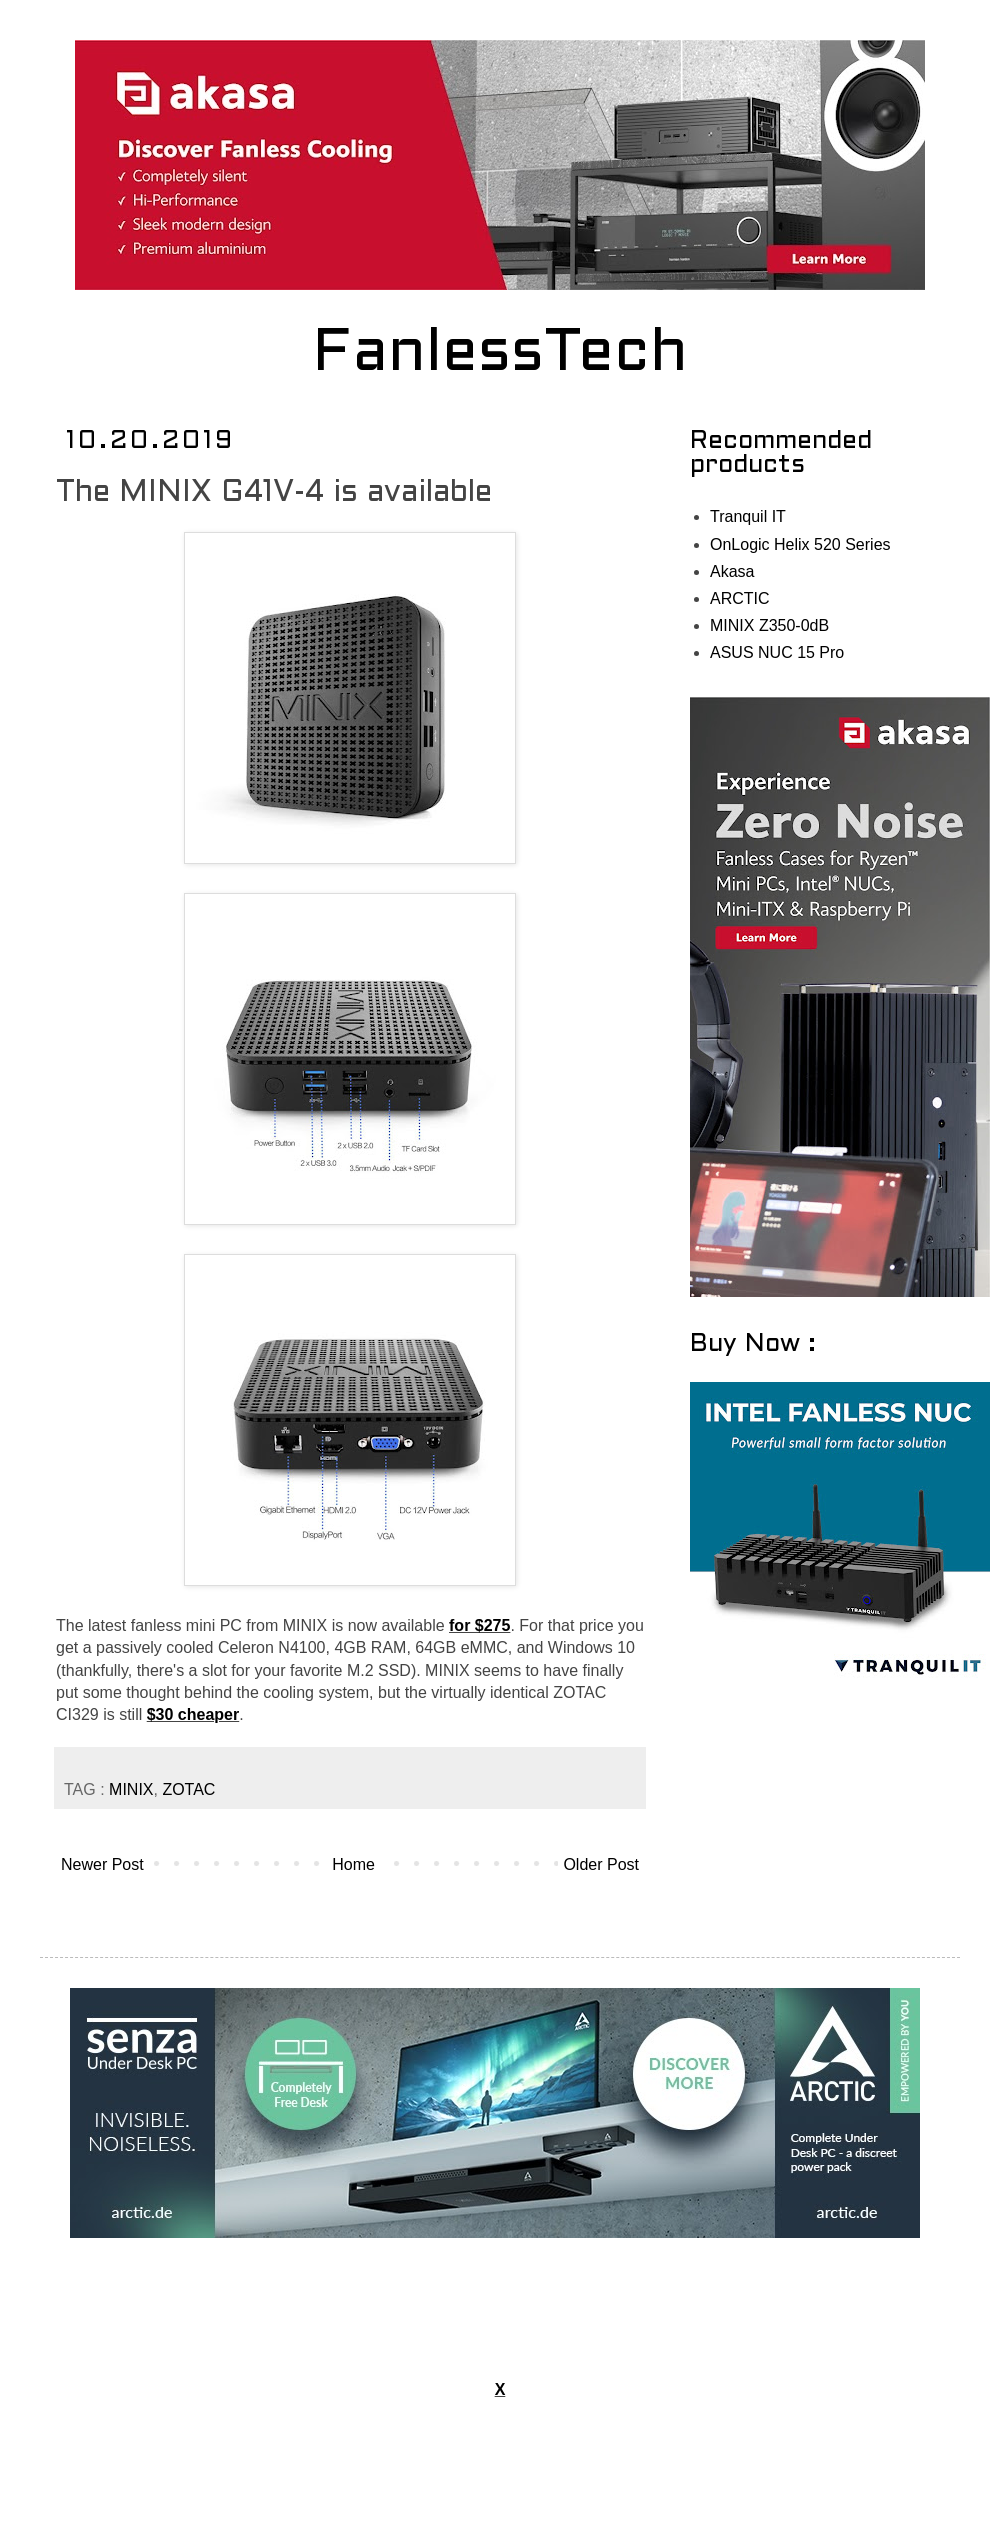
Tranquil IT (748, 516)
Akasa (732, 571)
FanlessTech (500, 355)
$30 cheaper (193, 1714)
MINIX (131, 1789)
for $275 (479, 1625)
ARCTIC (740, 598)
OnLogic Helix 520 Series (800, 544)
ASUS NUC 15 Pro (777, 652)
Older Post (601, 1864)
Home (353, 1864)
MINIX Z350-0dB (769, 625)
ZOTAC (188, 1789)
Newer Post (102, 1864)
